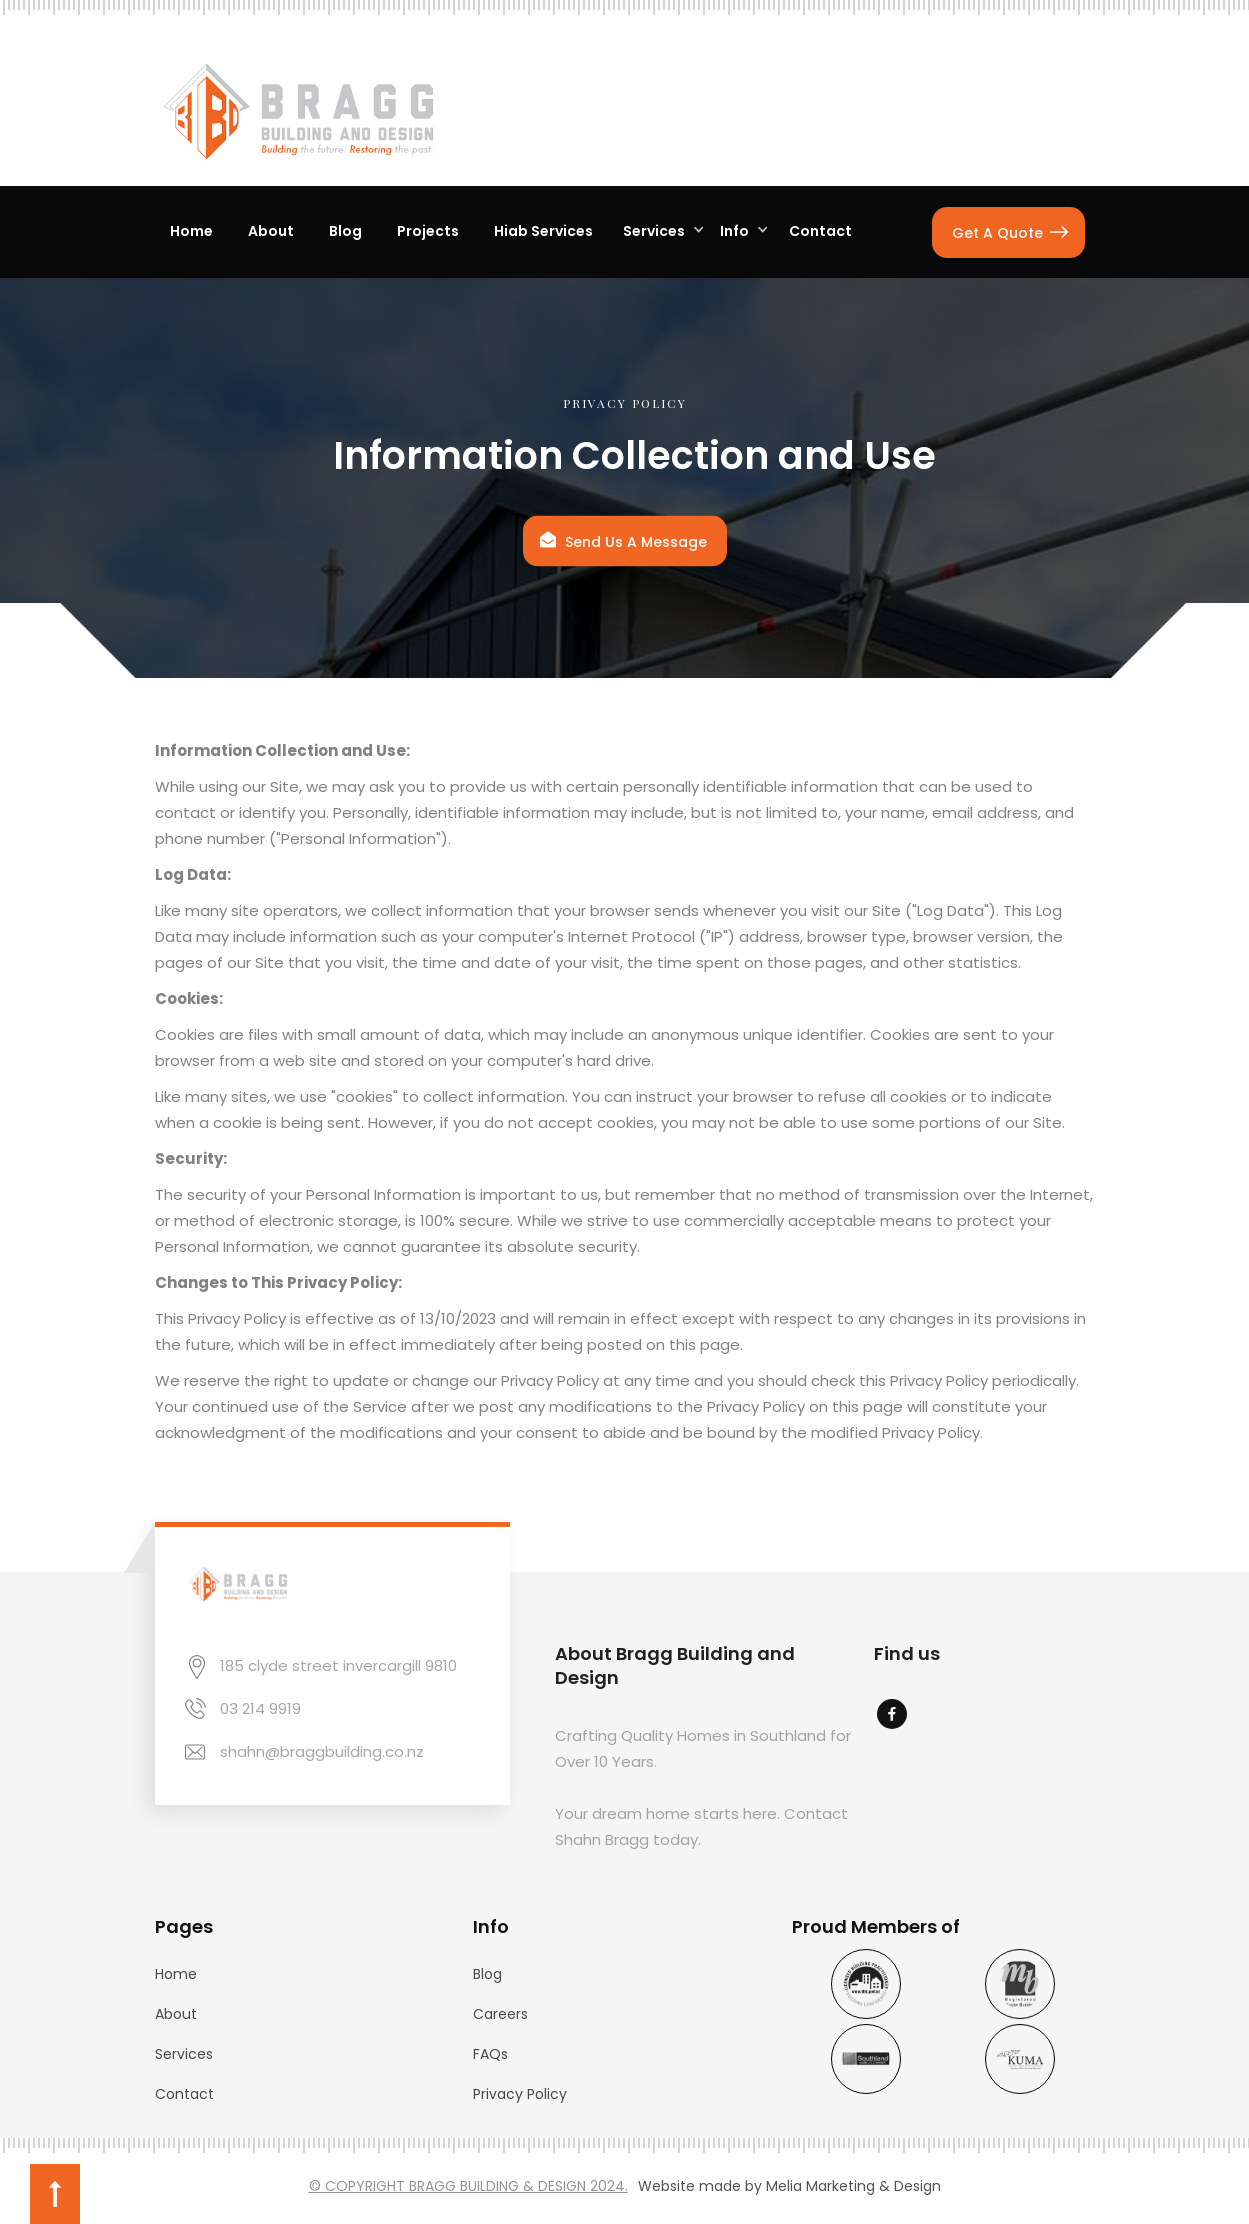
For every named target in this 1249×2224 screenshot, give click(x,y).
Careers (500, 2014)
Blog (487, 1974)
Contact (184, 2094)
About (176, 2014)
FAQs (490, 2054)
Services (184, 2054)
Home (176, 1974)
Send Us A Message (636, 541)
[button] (659, 232)
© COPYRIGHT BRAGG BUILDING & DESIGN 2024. (468, 2186)
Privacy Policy (520, 2094)
